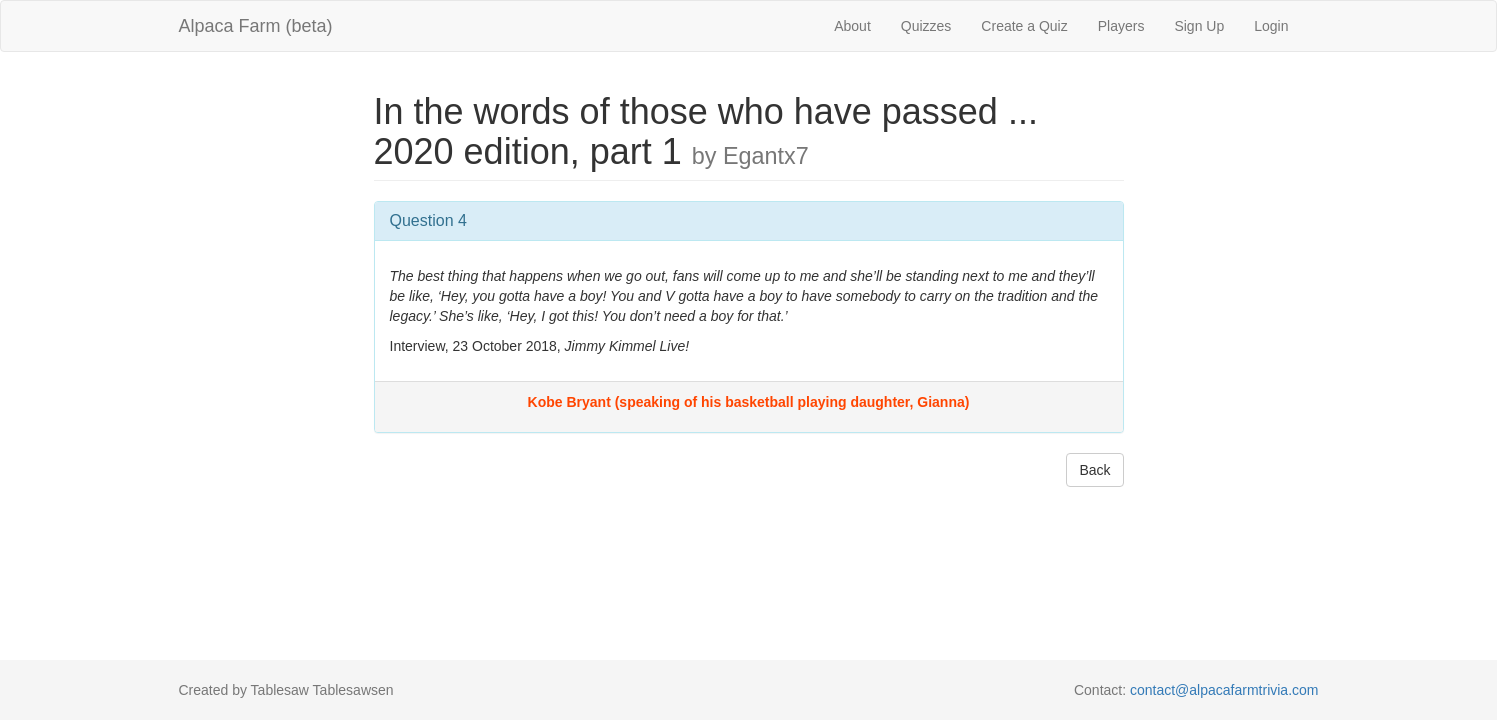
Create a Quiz (1024, 26)
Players (1121, 26)
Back (1094, 470)
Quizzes (926, 26)
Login (1271, 26)
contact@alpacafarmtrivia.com (1224, 690)
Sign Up (1199, 26)
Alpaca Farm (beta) (256, 26)
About (852, 26)
